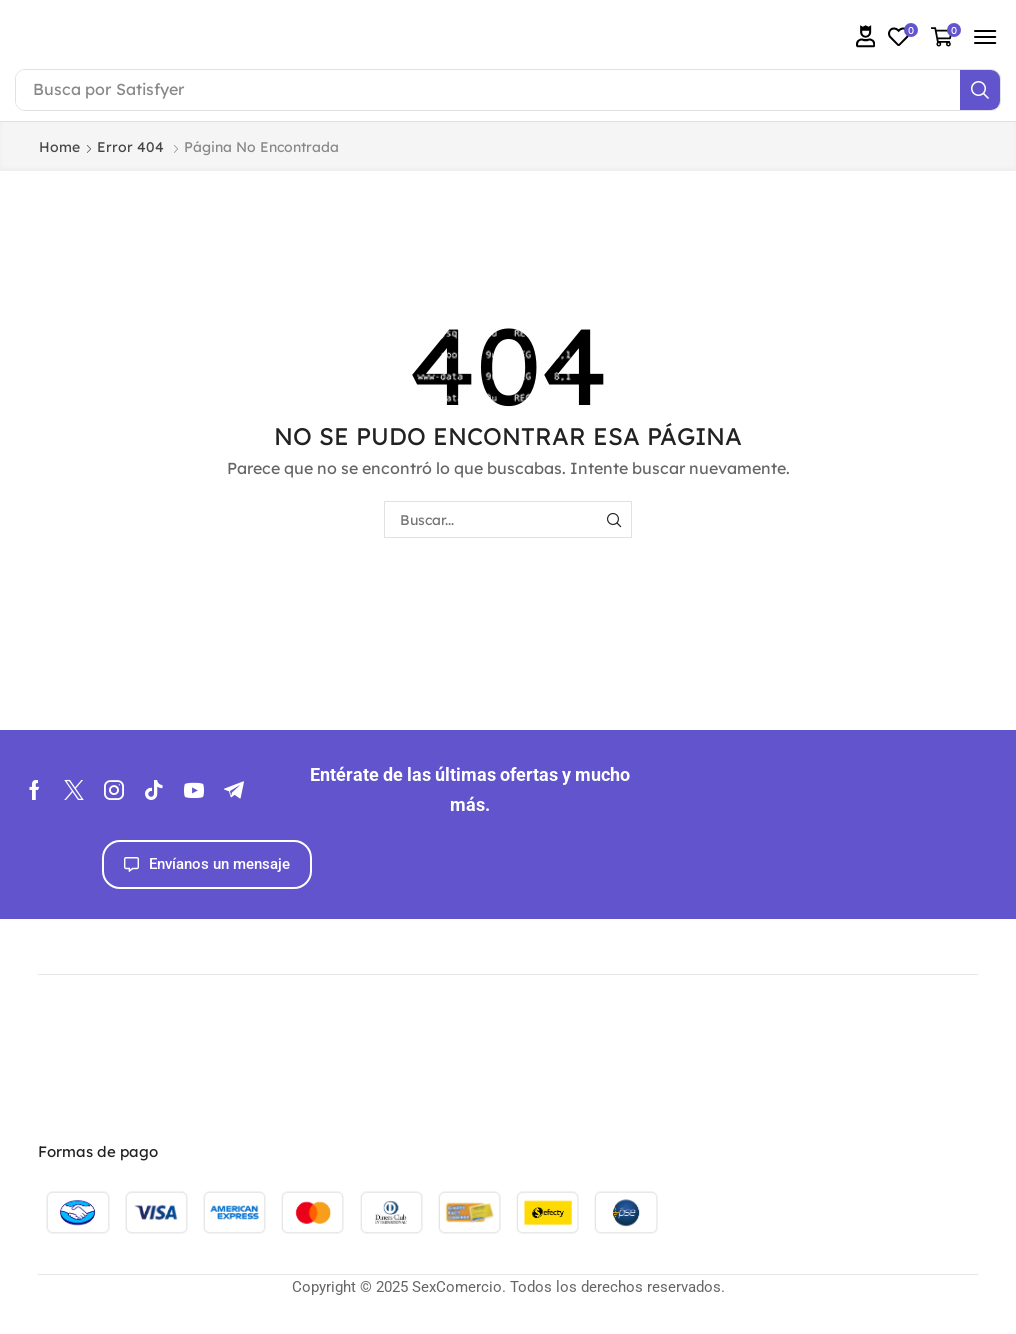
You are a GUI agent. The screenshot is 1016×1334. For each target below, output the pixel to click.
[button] (866, 36)
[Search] (980, 90)
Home (59, 147)
